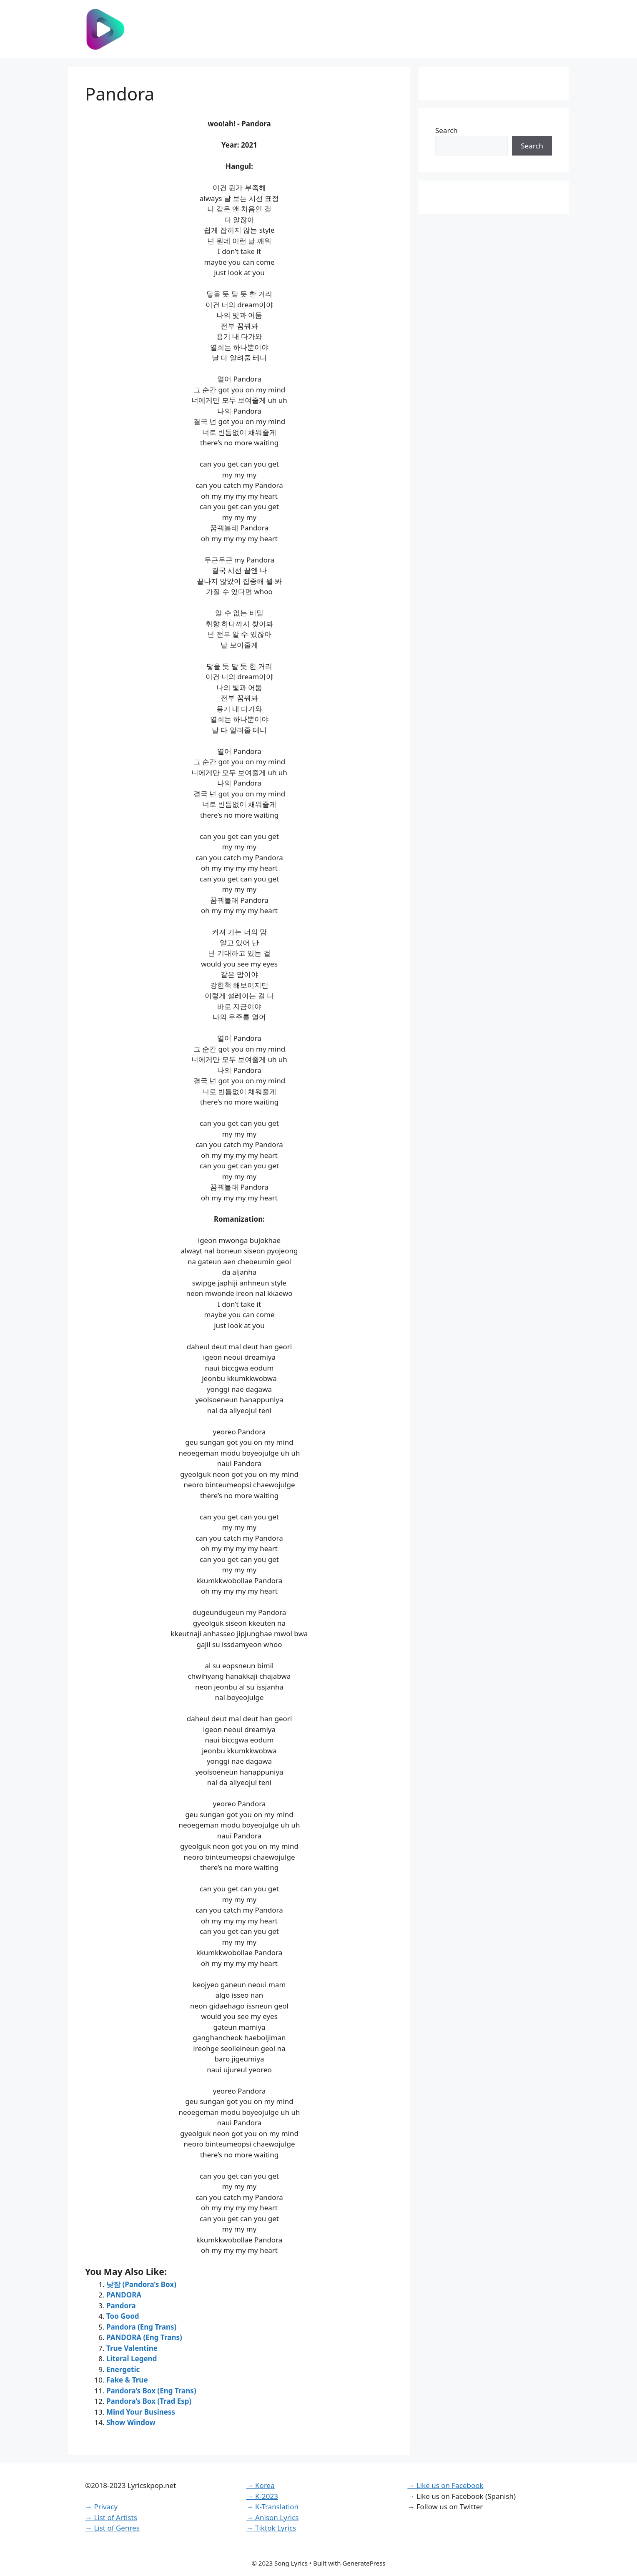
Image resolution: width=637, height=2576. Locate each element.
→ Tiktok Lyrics (271, 2528)
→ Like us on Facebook (445, 2485)
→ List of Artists (111, 2517)
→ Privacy (101, 2506)
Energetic (123, 2369)
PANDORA (123, 2295)
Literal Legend (131, 2358)
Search (446, 130)
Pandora (121, 2305)
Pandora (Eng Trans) (141, 2327)
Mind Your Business (140, 2412)
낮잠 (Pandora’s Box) (141, 2284)
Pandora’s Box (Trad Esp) (148, 2401)
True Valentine (132, 2348)
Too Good (122, 2316)
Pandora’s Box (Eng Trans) (151, 2390)
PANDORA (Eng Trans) (144, 2337)
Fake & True (127, 2380)
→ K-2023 (262, 2496)
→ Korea (260, 2485)
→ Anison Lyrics (272, 2517)
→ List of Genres (112, 2528)
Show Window (130, 2422)
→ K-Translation (272, 2506)
